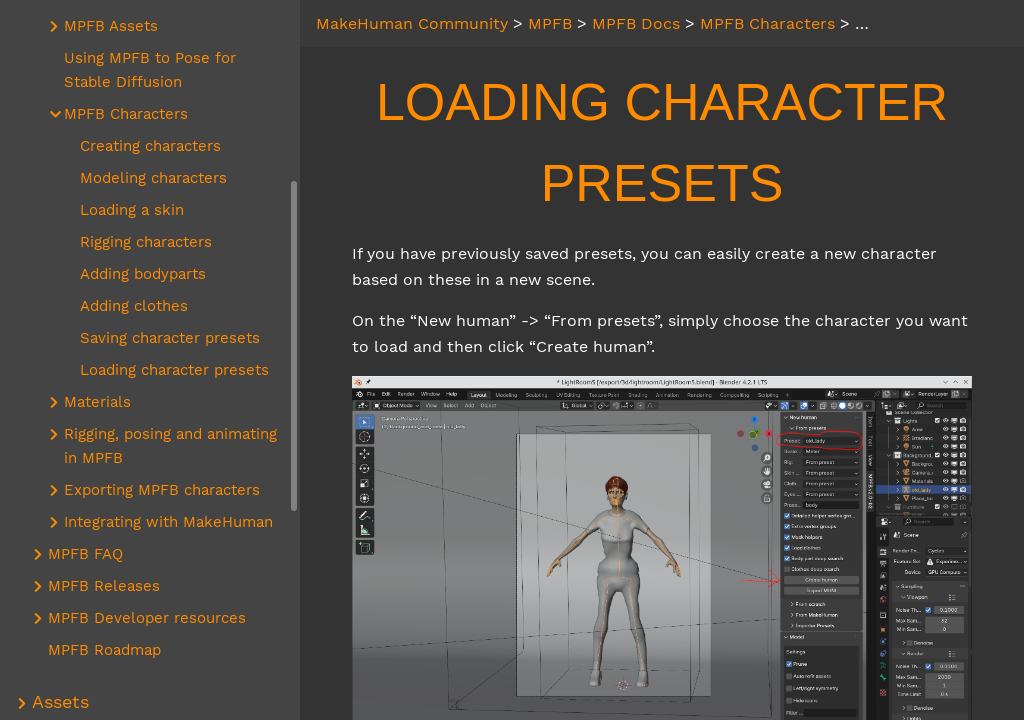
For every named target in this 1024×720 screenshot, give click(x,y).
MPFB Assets (111, 26)
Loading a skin (132, 210)
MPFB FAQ (85, 554)
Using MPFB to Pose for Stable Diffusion (150, 70)
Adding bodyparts (143, 274)
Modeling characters (153, 178)
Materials (97, 402)
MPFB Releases (104, 586)
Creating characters (150, 146)
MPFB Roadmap (104, 650)
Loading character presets (174, 370)
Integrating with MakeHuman (168, 522)
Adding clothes (134, 306)
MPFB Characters (126, 114)
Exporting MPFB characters (162, 490)
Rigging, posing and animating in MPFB (170, 446)
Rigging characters (146, 242)
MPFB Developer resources (147, 618)
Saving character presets (170, 338)
